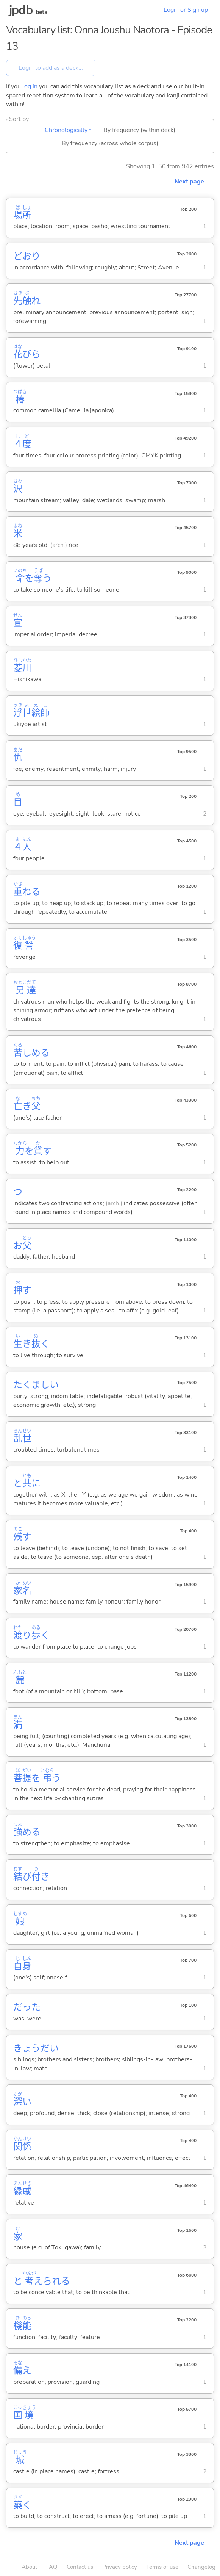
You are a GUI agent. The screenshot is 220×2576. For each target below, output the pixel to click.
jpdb (21, 10)
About (29, 2567)
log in (29, 86)
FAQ (52, 2567)
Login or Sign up (186, 10)
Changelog (201, 2567)
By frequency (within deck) (139, 130)
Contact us (80, 2567)
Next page (189, 181)
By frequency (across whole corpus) (110, 143)
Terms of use (162, 2567)
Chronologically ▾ (68, 130)
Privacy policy (119, 2567)
